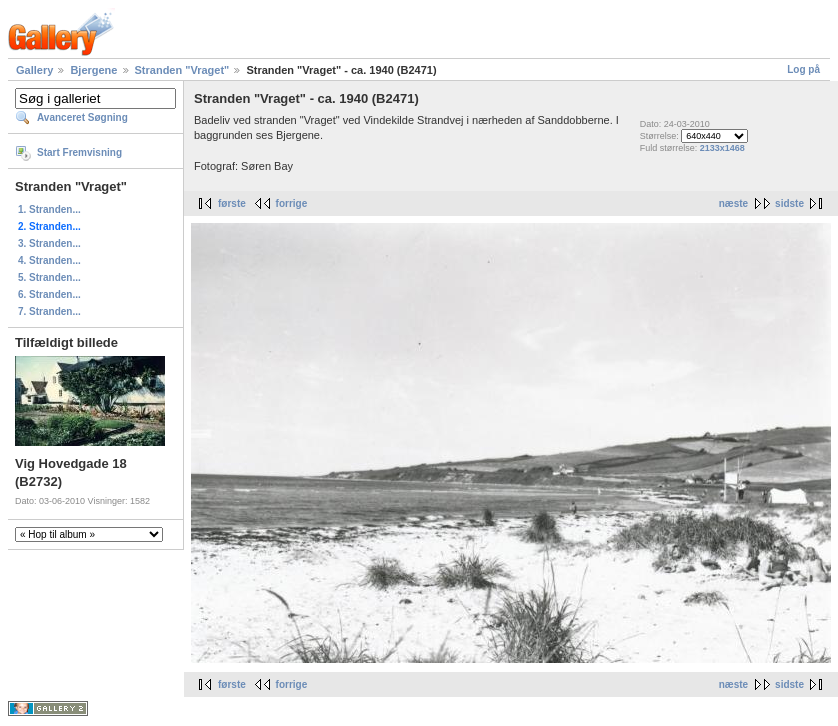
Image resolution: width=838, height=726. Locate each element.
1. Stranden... (49, 209)
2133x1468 (722, 148)
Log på (803, 69)
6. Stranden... (49, 294)
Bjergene (93, 70)
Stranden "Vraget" (182, 70)
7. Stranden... (49, 311)
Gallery (34, 70)
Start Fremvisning (79, 152)
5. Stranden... (49, 277)
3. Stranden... (49, 243)
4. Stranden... (49, 260)
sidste (789, 203)
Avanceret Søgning (82, 117)
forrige (292, 203)
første (232, 203)
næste (733, 203)
